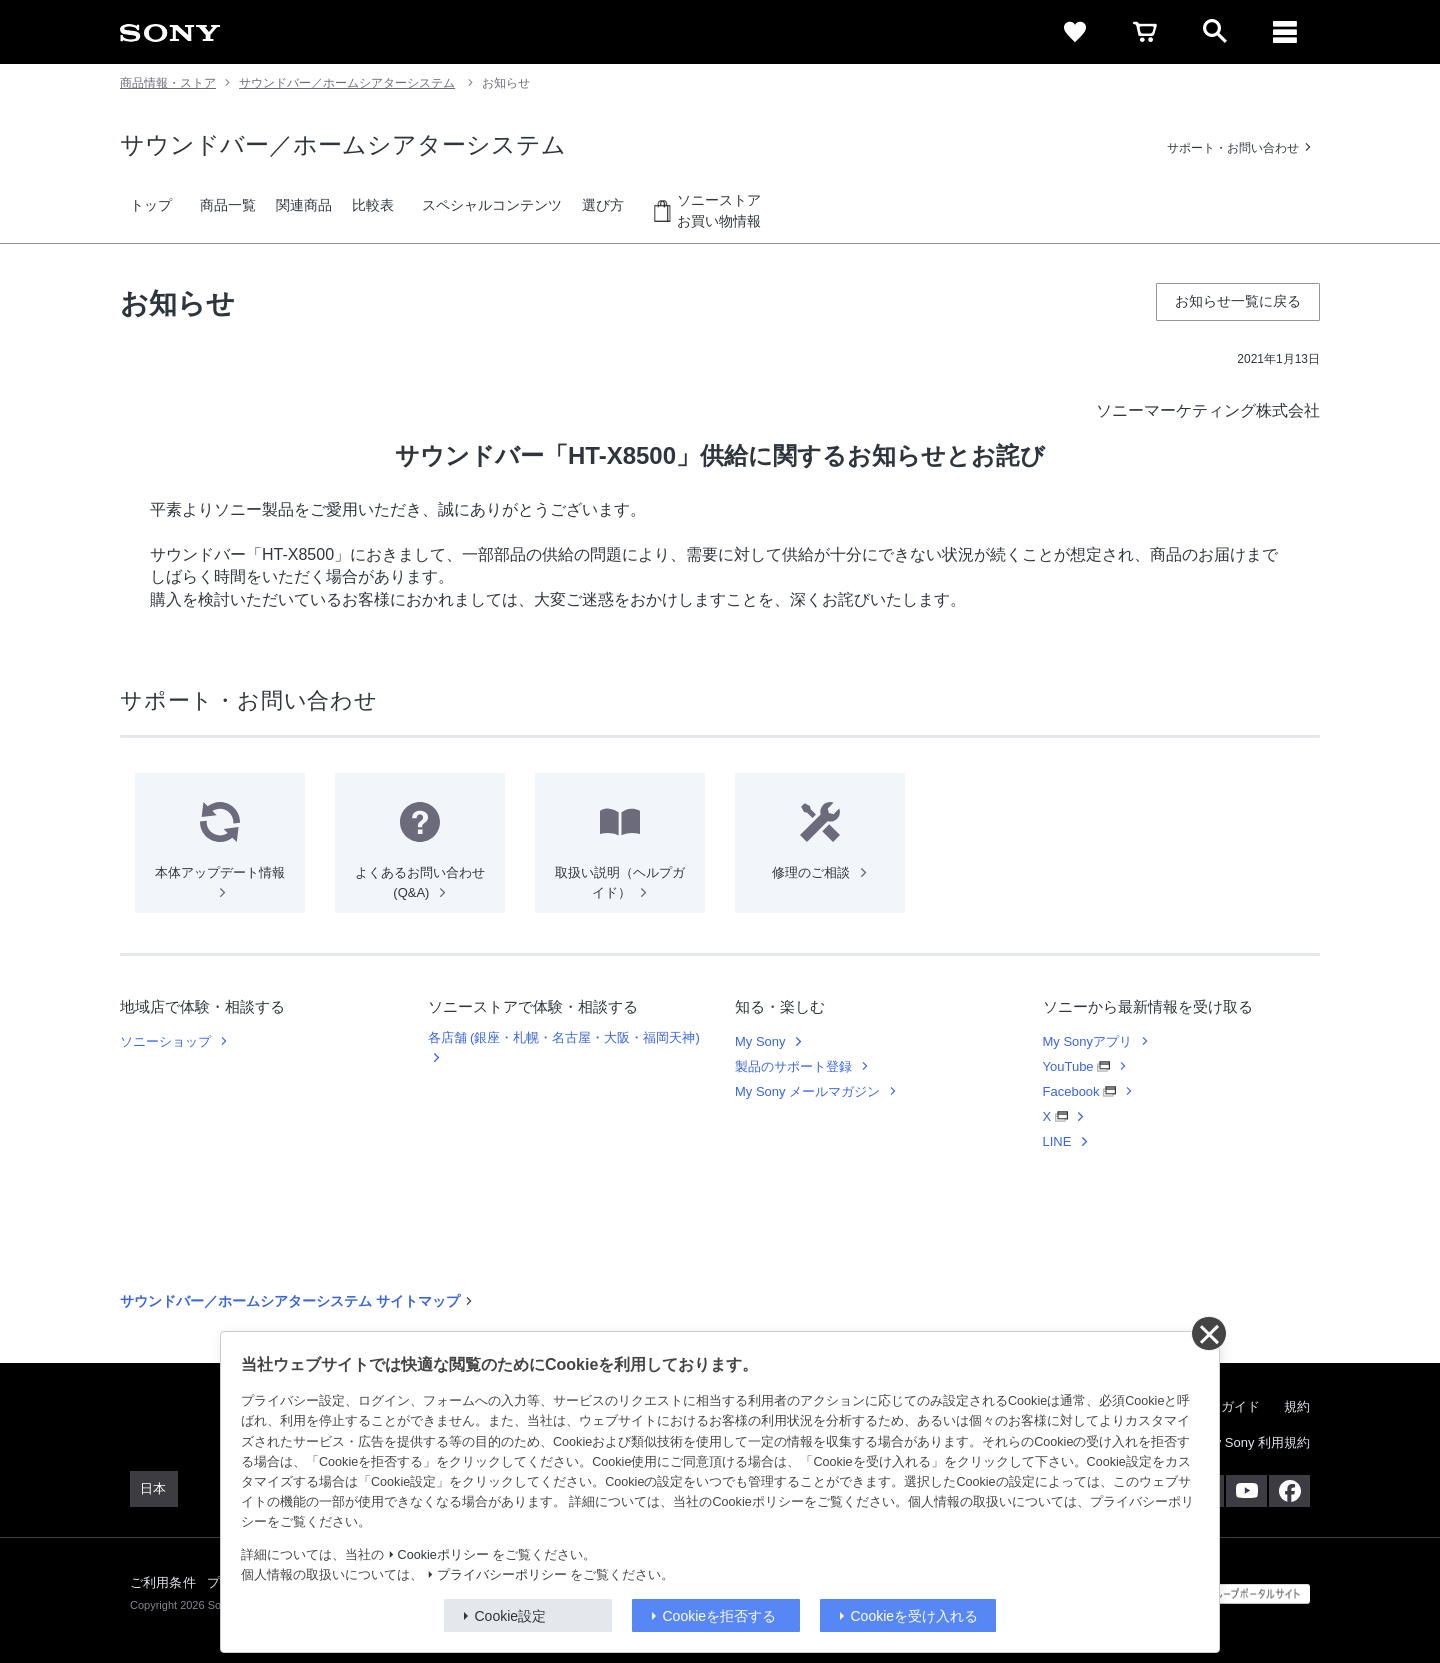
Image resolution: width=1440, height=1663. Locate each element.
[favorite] (1075, 32)
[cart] (1145, 32)
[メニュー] (1285, 32)
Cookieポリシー (443, 1555)
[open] (1215, 32)
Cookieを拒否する (720, 1616)
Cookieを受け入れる (915, 1616)
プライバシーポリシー (502, 1575)
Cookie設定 (511, 1616)
